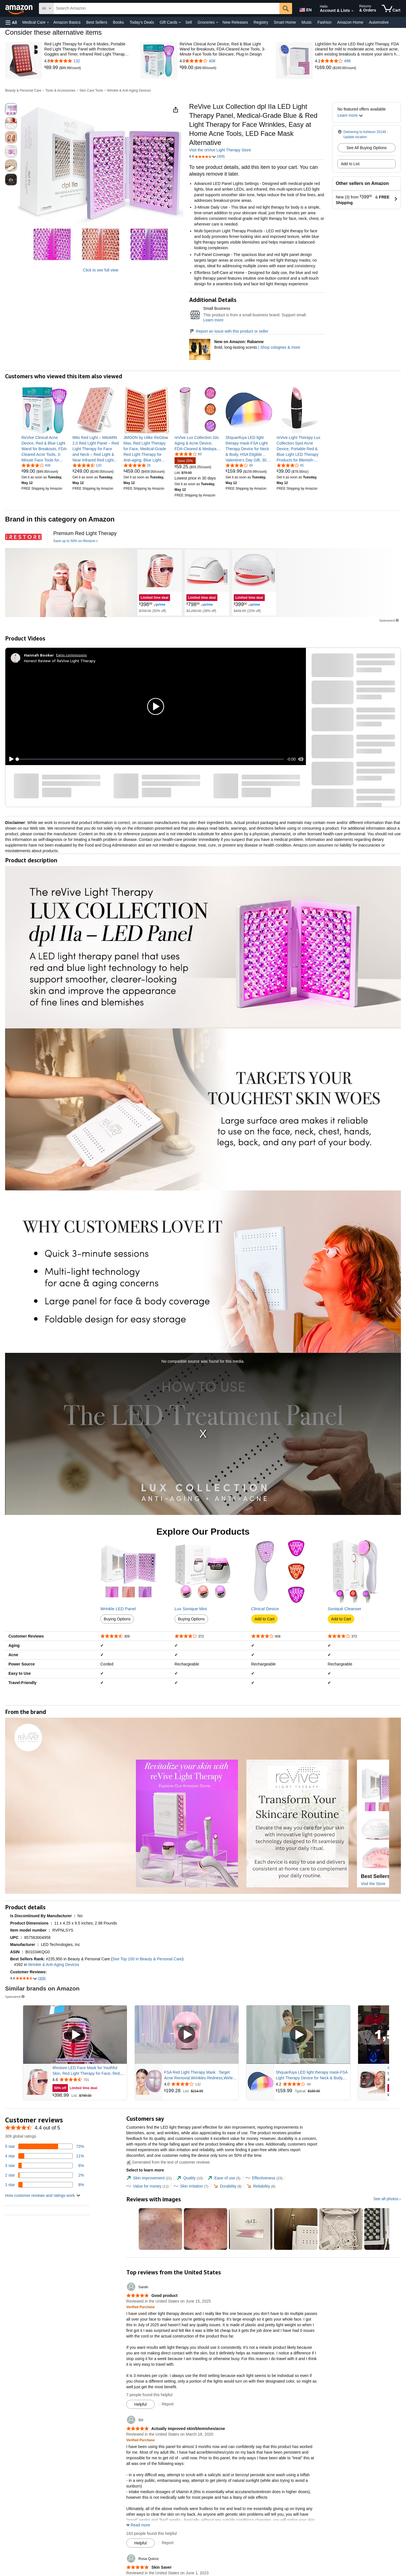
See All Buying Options (367, 147)
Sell (188, 22)
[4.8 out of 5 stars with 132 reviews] (87, 61)
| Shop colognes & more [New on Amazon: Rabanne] (279, 347)
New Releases (235, 22)
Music (306, 22)
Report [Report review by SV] (168, 2542)
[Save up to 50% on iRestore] (75, 541)
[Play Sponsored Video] (75, 2034)
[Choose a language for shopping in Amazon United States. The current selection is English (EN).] (305, 9)
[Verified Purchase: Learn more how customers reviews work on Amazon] (140, 2307)
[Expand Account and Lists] (352, 11)
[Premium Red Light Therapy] (85, 533)
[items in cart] (391, 8)
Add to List (350, 164)
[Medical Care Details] (48, 22)
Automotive (379, 22)
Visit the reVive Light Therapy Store (220, 150)
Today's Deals (141, 22)
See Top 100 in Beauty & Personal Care (147, 1959)
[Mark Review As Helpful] (141, 2404)
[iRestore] (23, 536)
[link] (51, 67)
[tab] (149, 2178)
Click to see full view (100, 270)
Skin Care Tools (91, 90)
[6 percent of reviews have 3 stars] (44, 2165)
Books (118, 22)
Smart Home (285, 22)
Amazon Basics (66, 22)
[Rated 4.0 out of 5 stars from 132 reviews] (200, 2084)
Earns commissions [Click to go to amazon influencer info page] (71, 655)
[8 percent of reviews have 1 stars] (44, 2185)
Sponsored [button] (389, 620)
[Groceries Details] (217, 22)
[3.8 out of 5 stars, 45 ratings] (290, 465)
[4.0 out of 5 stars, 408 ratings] (35, 465)
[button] (11, 22)
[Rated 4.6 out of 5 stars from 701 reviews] (89, 2079)
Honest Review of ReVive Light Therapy (59, 660)
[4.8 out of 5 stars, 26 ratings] (137, 465)
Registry (261, 22)
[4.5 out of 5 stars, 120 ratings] (87, 465)
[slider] (150, 759)
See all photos (385, 2199)
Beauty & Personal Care (23, 90)
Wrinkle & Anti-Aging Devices (129, 90)
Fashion (324, 22)
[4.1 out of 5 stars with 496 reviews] (358, 61)
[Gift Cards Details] (180, 22)
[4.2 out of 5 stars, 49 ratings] (239, 465)
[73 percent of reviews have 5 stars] (44, 2146)
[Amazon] (19, 8)
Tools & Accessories (60, 90)
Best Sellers (96, 22)
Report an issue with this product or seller (228, 331)
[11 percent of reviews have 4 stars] (44, 2156)
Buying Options (117, 1619)
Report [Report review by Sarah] (168, 2404)
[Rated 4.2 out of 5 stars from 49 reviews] (312, 2084)
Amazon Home (350, 22)
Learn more (213, 320)
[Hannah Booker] (39, 655)
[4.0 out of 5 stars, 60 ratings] (188, 454)
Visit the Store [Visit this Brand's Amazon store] (373, 1883)
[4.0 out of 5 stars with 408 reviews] (223, 61)
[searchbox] (166, 8)
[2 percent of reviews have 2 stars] (44, 2175)
